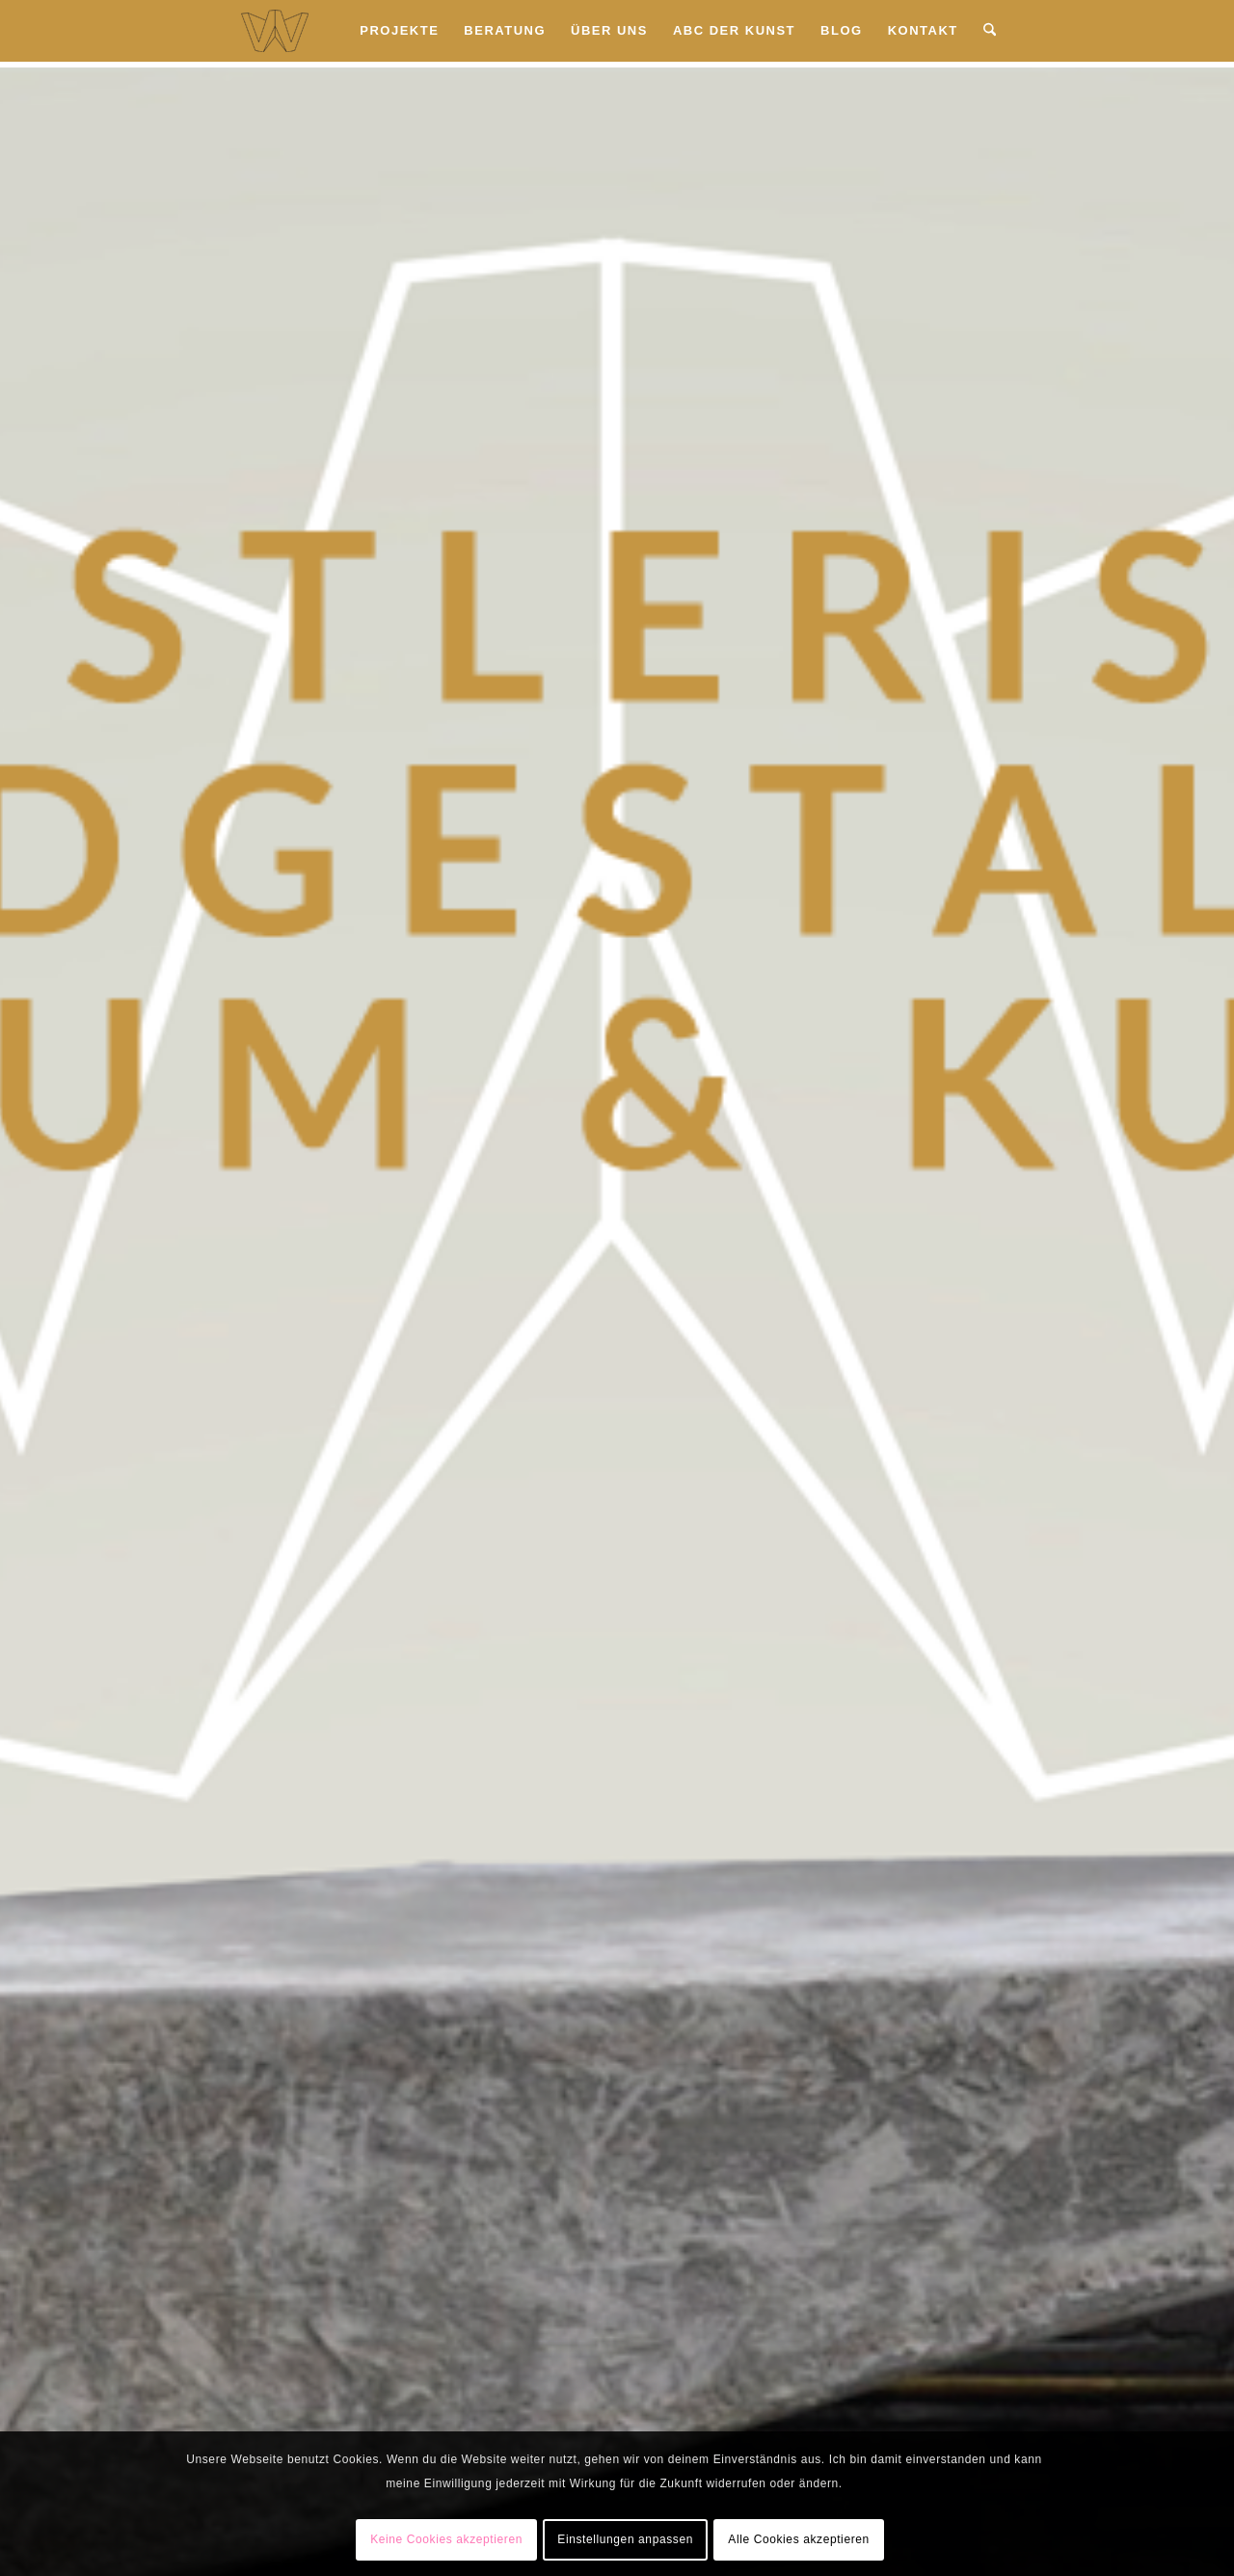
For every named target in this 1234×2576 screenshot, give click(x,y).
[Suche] (989, 31)
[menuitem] (399, 31)
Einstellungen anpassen (625, 2539)
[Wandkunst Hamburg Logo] (275, 31)
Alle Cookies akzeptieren (798, 2539)
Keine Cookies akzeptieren (446, 2539)
